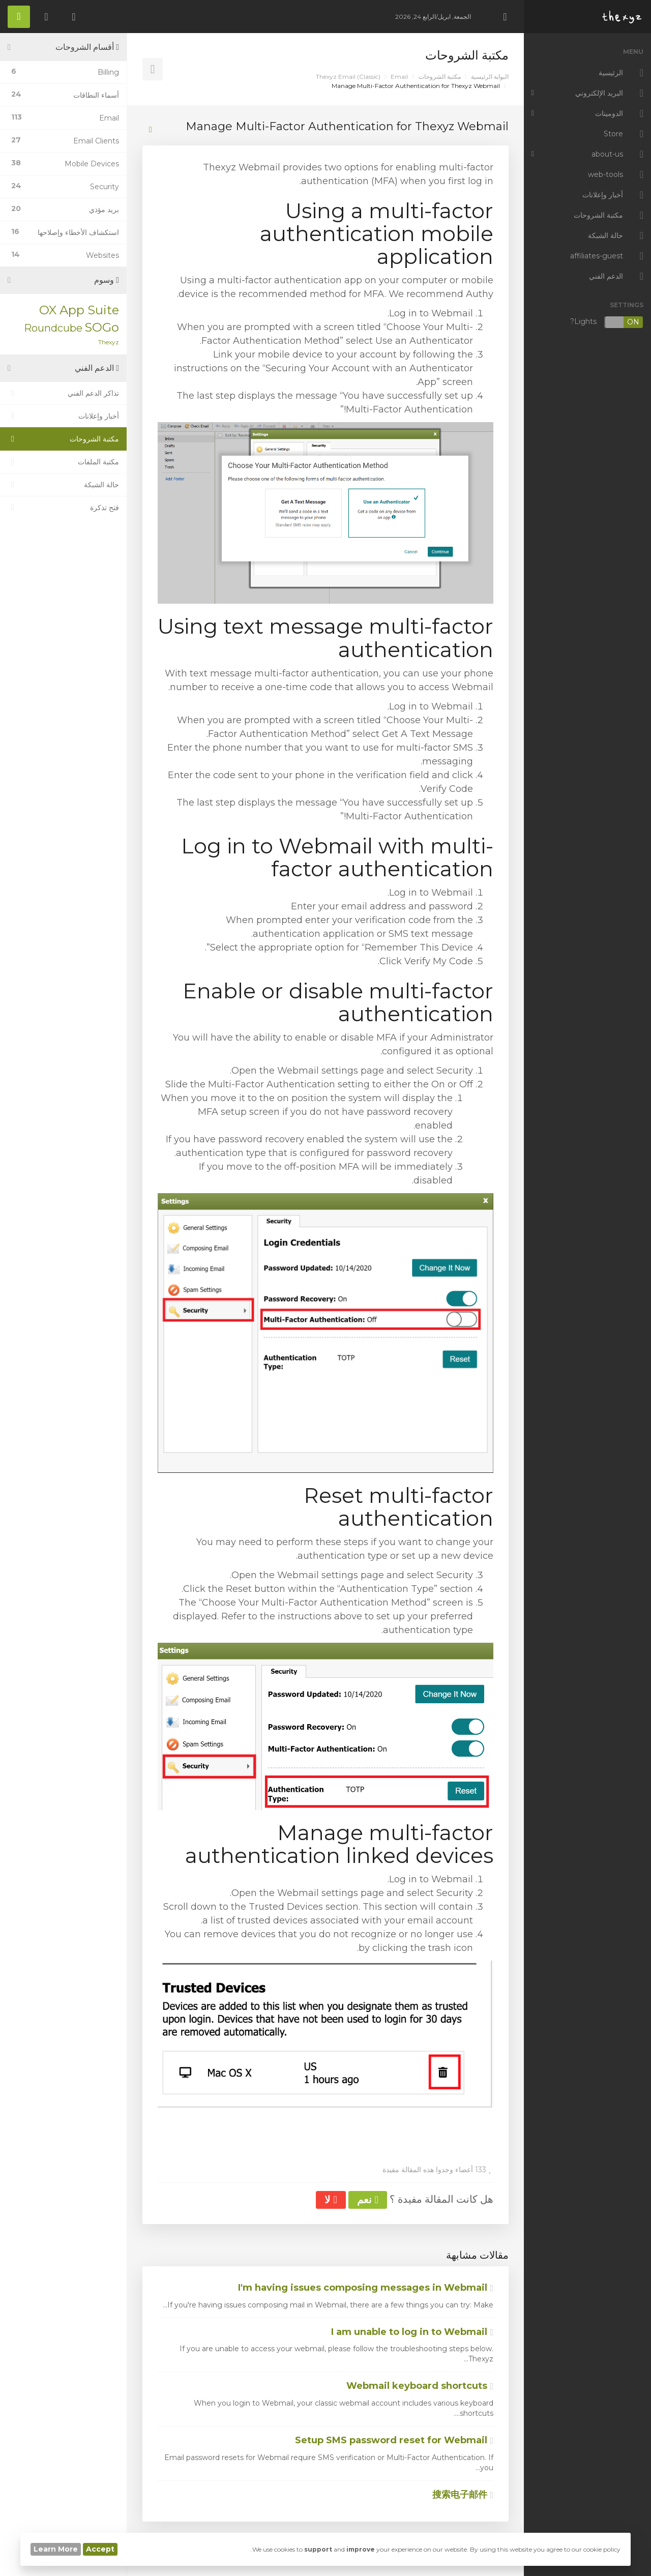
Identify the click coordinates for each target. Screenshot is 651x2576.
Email (399, 76)
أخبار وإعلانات (63, 416)
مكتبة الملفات (63, 462)
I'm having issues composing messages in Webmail (365, 2287)
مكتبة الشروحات (440, 76)
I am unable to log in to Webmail (412, 2331)
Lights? (606, 322)
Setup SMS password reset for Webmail (394, 2440)
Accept (100, 2549)
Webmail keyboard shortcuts (419, 2385)
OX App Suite (79, 310)
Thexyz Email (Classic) (348, 76)
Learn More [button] (56, 2549)
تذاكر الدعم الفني (63, 393)
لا (330, 2200)
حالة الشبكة (63, 485)
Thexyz (108, 342)
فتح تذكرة (63, 507)
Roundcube (53, 328)
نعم (367, 2200)
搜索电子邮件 (462, 2494)
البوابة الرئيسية (490, 76)
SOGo (101, 327)
